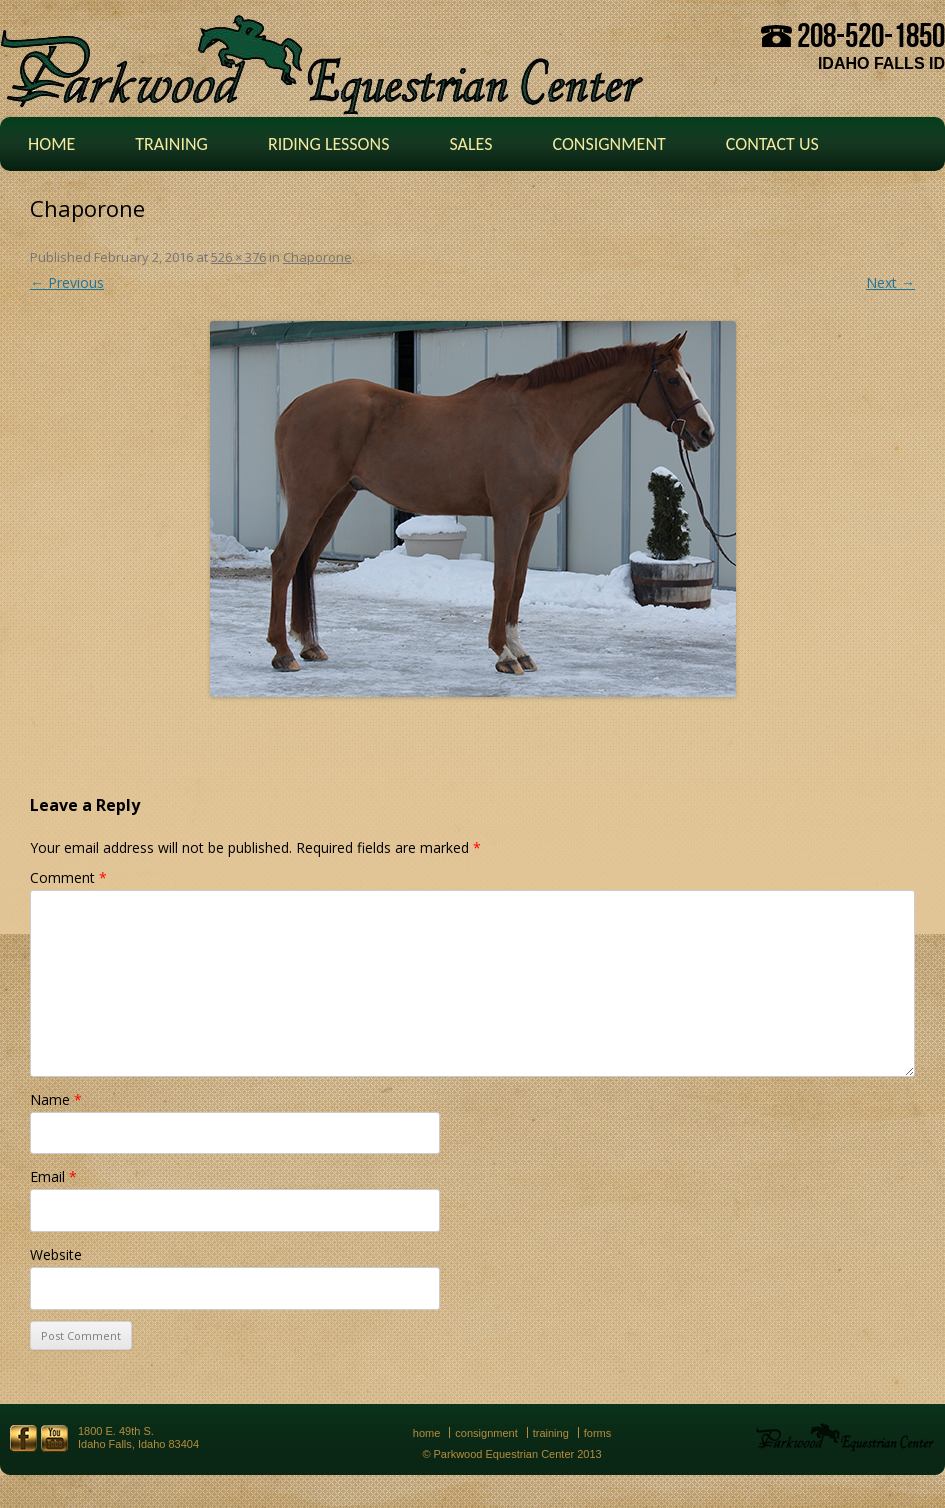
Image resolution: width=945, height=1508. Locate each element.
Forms (598, 1433)
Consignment (608, 144)
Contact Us (772, 144)
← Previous (67, 282)
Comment (68, 877)
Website (56, 1254)
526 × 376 (238, 257)
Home (51, 144)
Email (53, 1176)
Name (56, 1099)
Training (171, 144)
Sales (470, 144)
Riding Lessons (329, 144)
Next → (890, 282)
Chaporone (317, 257)
